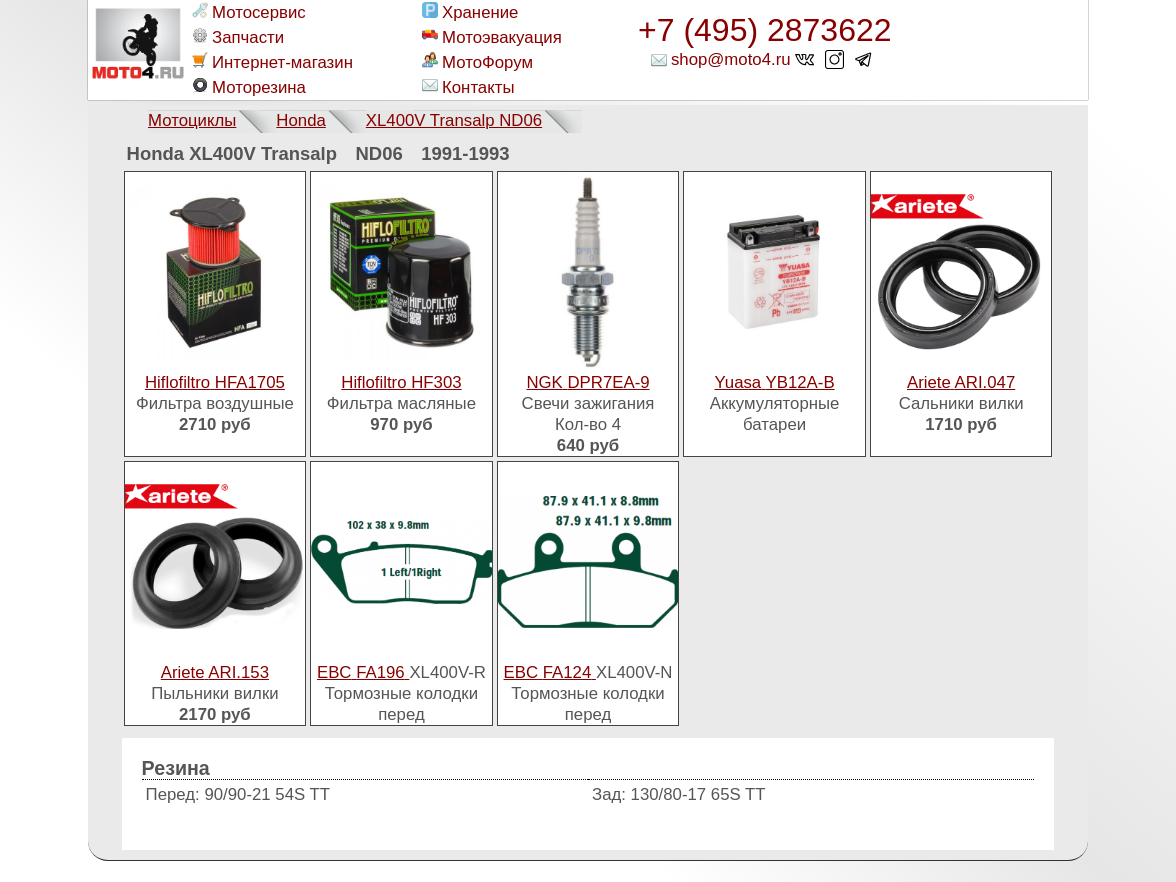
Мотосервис (249, 12)
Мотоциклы (192, 120)
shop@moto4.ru (731, 59)
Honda (300, 120)
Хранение (470, 12)
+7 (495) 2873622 (765, 30)
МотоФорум (477, 62)
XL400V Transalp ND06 (454, 120)
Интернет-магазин (272, 62)
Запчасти (238, 37)
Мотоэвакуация (492, 37)
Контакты (468, 87)
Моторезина (249, 87)
